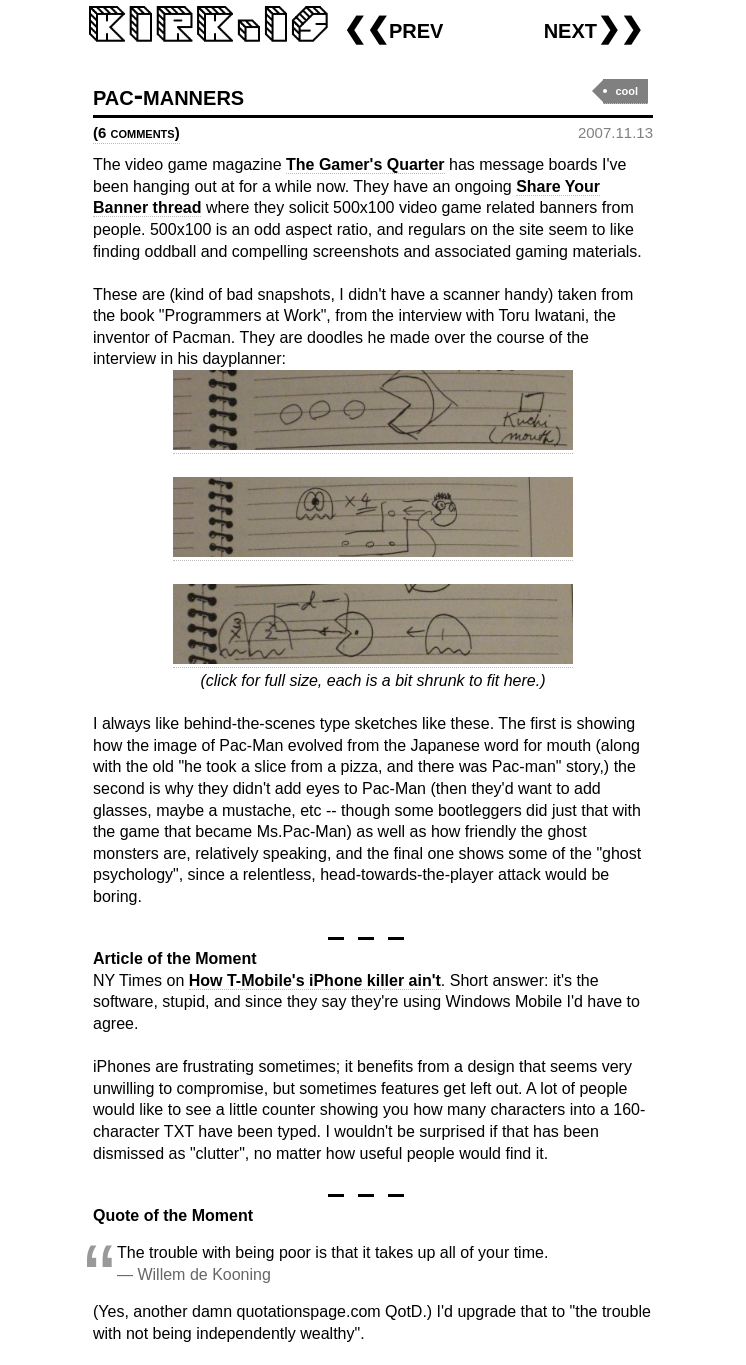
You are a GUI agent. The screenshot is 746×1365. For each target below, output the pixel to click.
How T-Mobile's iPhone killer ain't (315, 980)
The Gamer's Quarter (365, 164)
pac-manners (168, 95)
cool (626, 91)
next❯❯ (593, 28)
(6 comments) (136, 132)
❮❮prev (393, 28)
